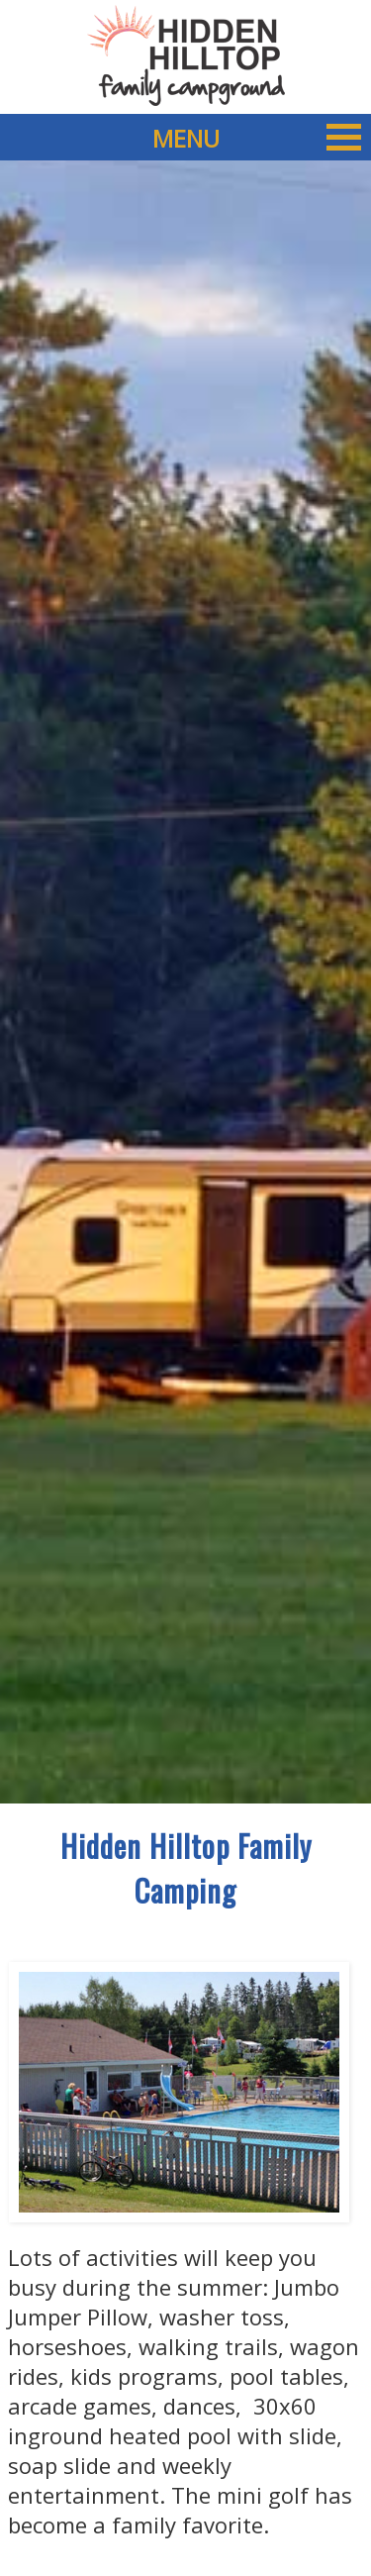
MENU (257, 137)
